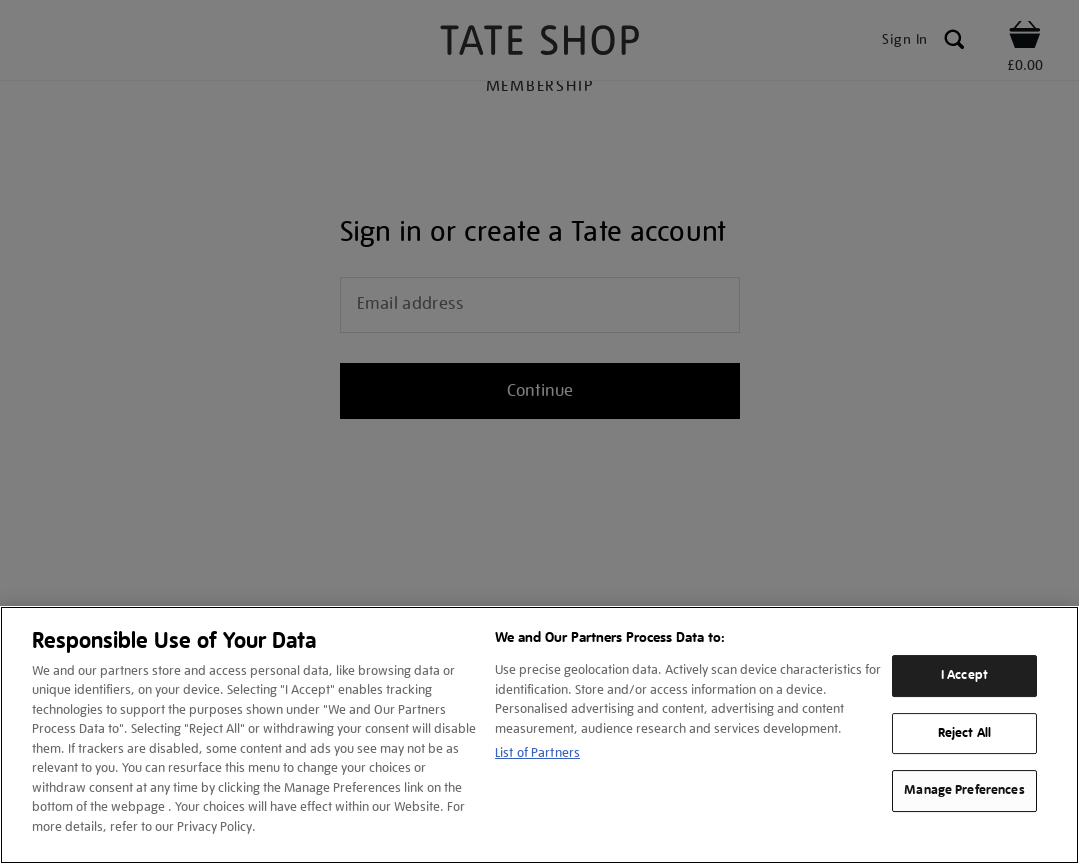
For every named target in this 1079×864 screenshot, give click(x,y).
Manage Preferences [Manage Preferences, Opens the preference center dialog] (964, 790)
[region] (539, 735)
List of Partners (537, 752)
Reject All (964, 733)
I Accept (964, 675)
